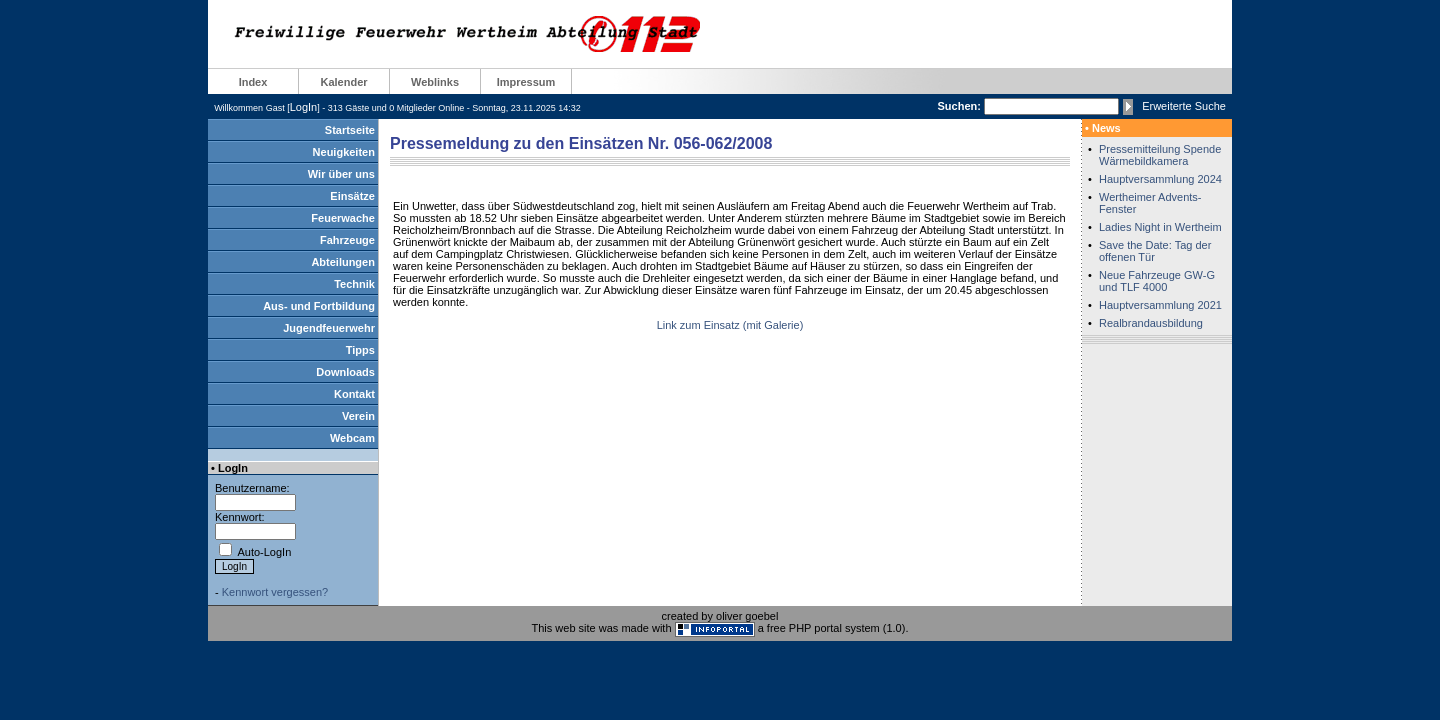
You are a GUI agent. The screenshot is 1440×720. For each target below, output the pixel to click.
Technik (354, 284)
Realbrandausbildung (1151, 323)
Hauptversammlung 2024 (1160, 179)
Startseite (350, 130)
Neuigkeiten (344, 152)
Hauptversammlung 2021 (1160, 305)
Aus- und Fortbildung (319, 306)
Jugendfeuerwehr (329, 328)
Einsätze (352, 196)
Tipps (360, 350)
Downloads (345, 372)
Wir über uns (341, 174)
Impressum (526, 82)
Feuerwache (343, 218)
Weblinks (435, 82)
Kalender (343, 82)
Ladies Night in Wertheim (1160, 227)
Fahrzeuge (347, 240)
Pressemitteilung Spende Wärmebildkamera (1160, 155)
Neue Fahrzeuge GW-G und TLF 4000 (1157, 281)
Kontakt (354, 394)
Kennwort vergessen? (275, 592)
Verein (358, 416)
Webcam (352, 438)
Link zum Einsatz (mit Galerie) (730, 325)
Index (253, 82)
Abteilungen (343, 262)
